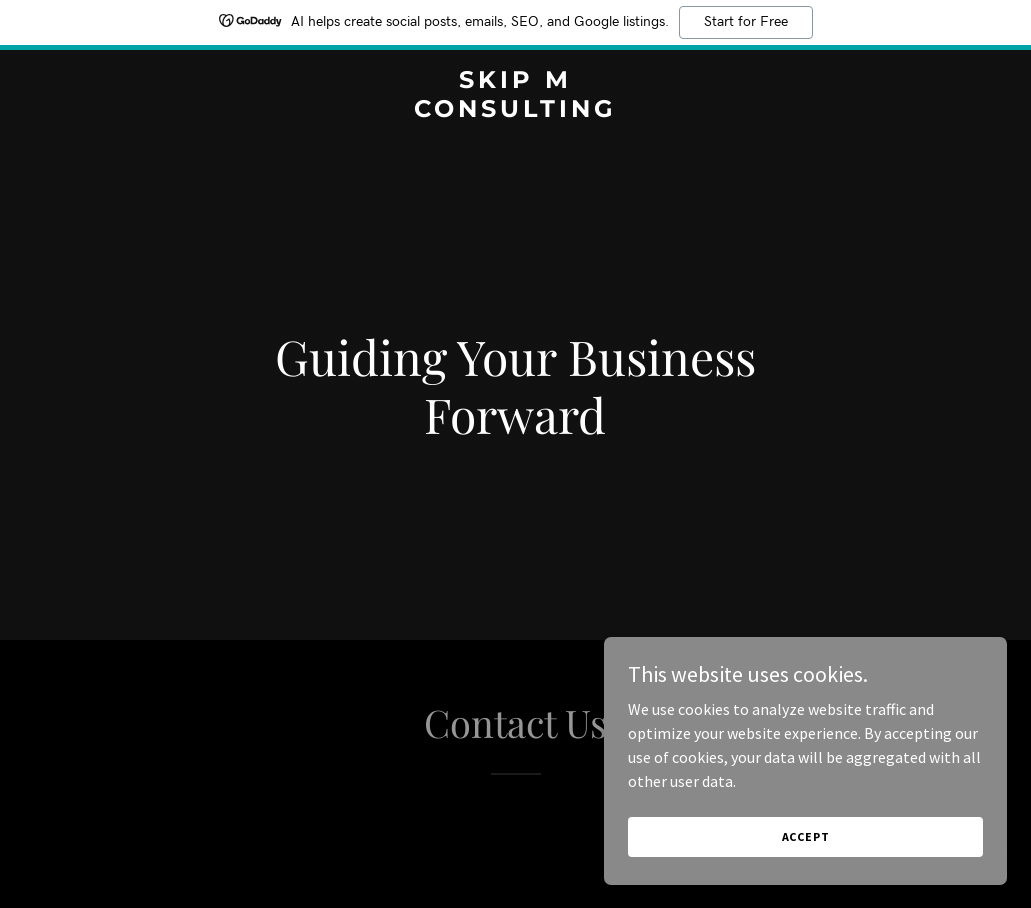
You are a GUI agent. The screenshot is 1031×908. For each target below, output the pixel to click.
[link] (516, 111)
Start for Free (746, 22)
